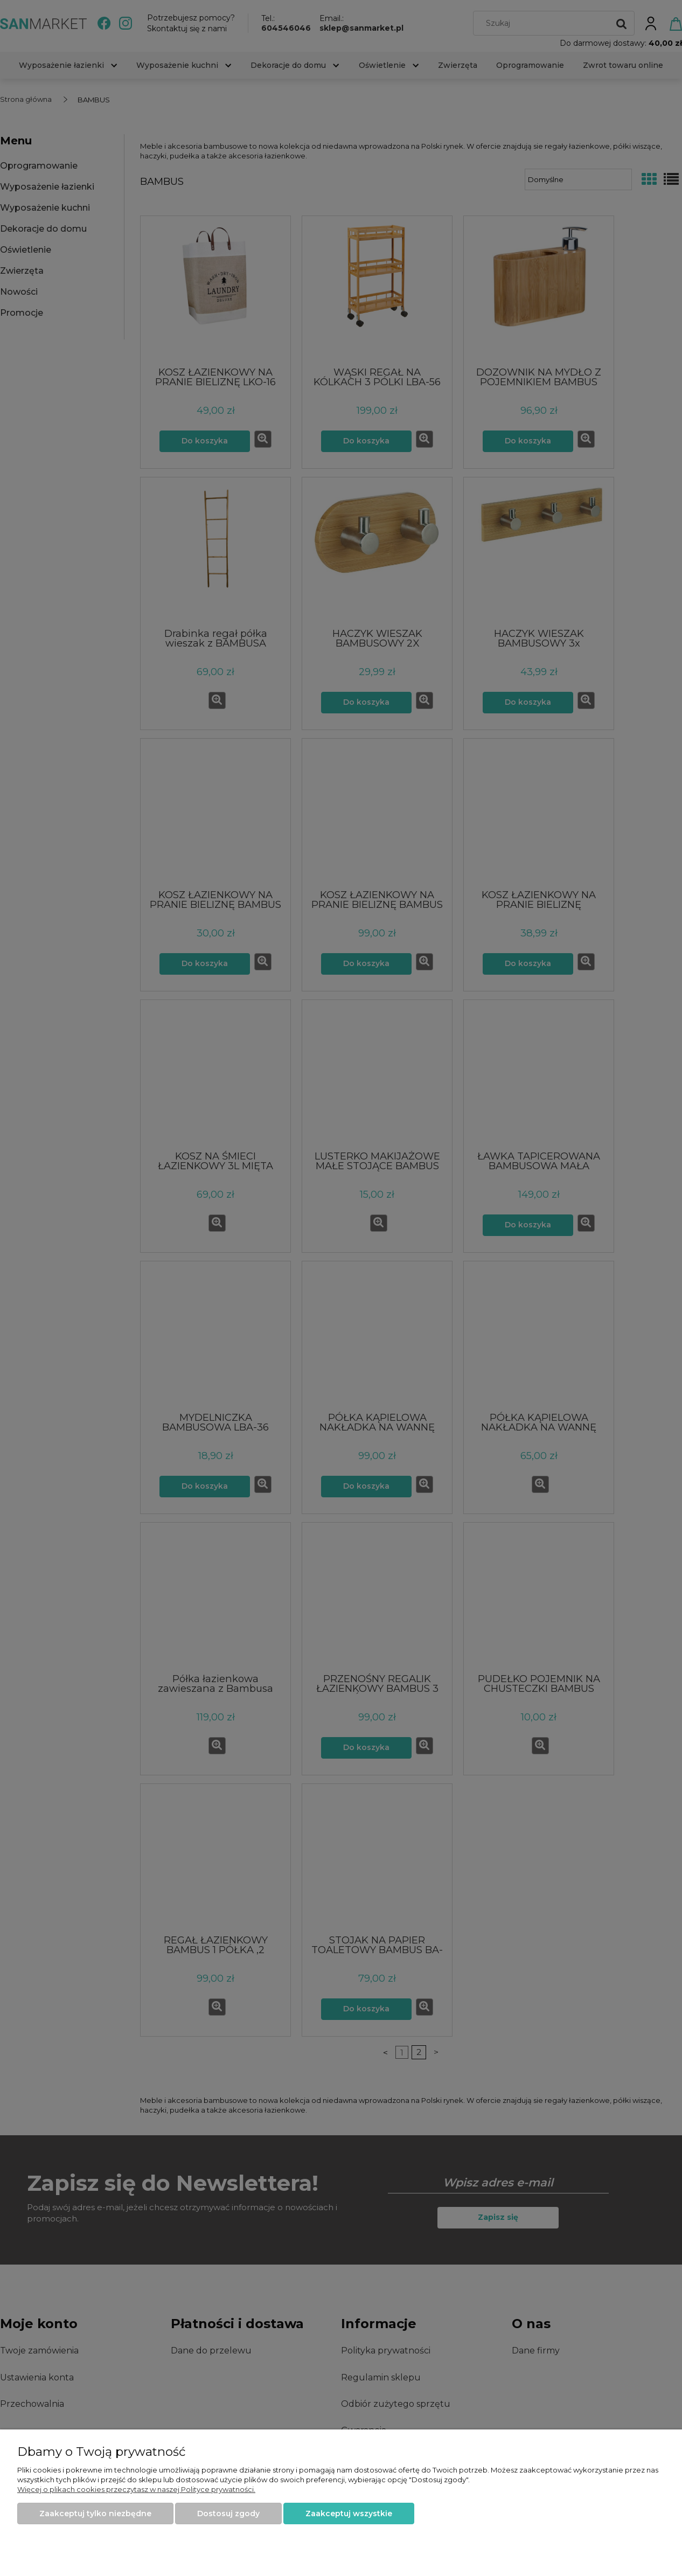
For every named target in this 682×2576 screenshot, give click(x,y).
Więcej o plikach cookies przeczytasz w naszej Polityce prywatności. (136, 2489)
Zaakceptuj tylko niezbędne (95, 2513)
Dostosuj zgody (228, 2513)
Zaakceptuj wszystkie (348, 2513)
